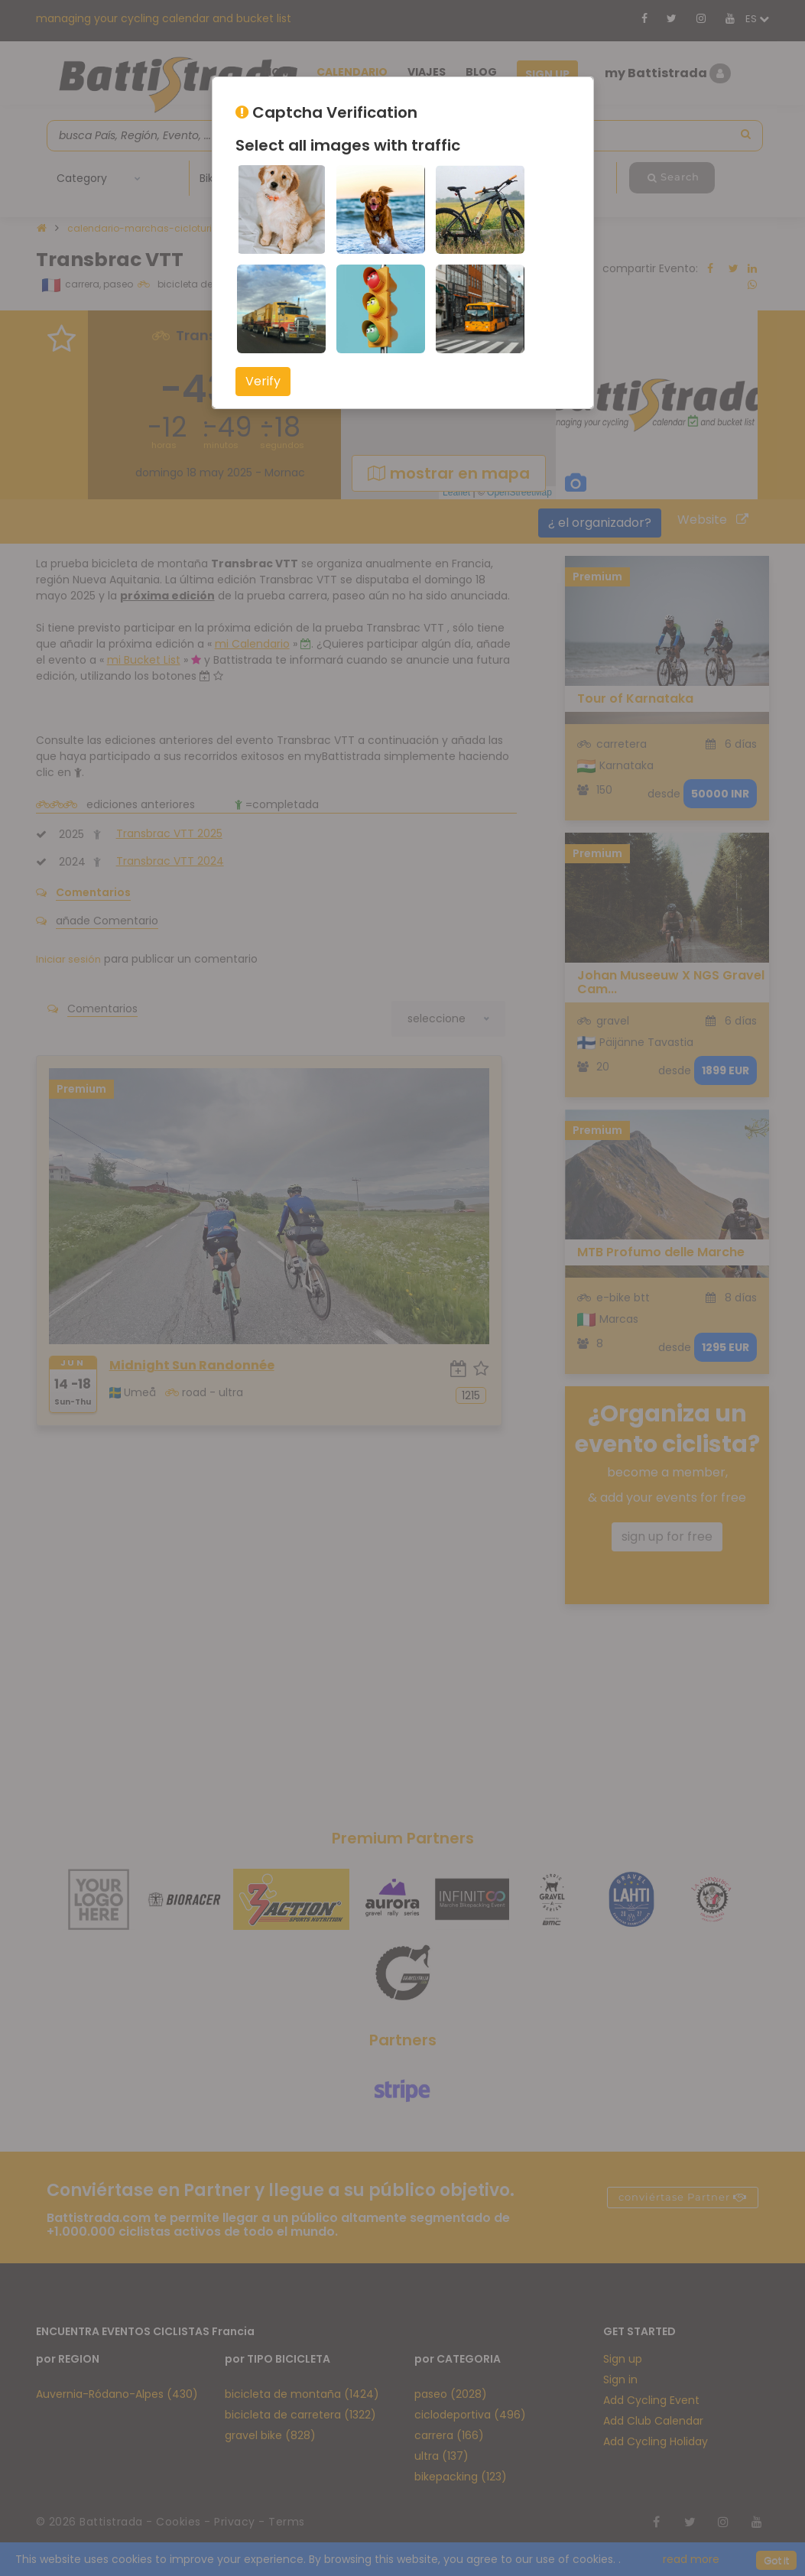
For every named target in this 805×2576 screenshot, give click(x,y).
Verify (263, 381)
